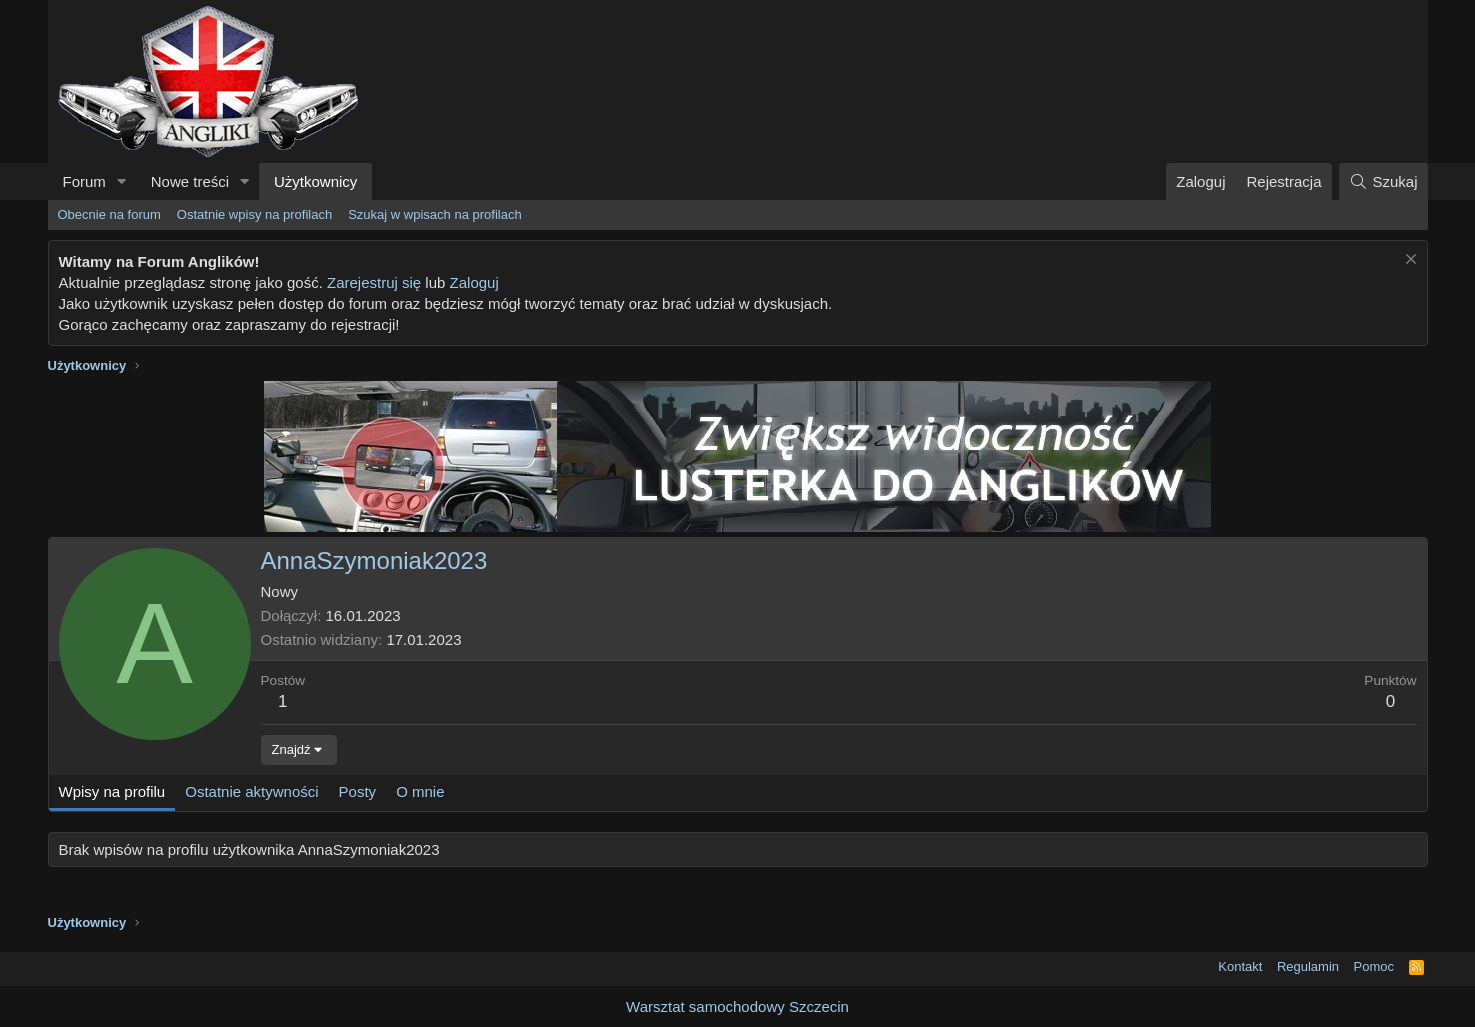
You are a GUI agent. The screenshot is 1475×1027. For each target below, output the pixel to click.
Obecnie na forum (109, 214)
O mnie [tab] (420, 791)
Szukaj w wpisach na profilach (434, 214)
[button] (122, 181)
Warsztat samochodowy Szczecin (737, 1006)
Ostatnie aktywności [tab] (251, 791)
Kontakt (1240, 966)
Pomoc (1374, 966)
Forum (84, 181)
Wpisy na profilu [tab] (112, 791)
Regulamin (1308, 966)
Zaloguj (474, 282)
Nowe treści (190, 181)
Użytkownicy (315, 181)
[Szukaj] (1383, 181)
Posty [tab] (358, 791)
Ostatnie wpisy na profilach (254, 214)
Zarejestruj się (374, 282)
